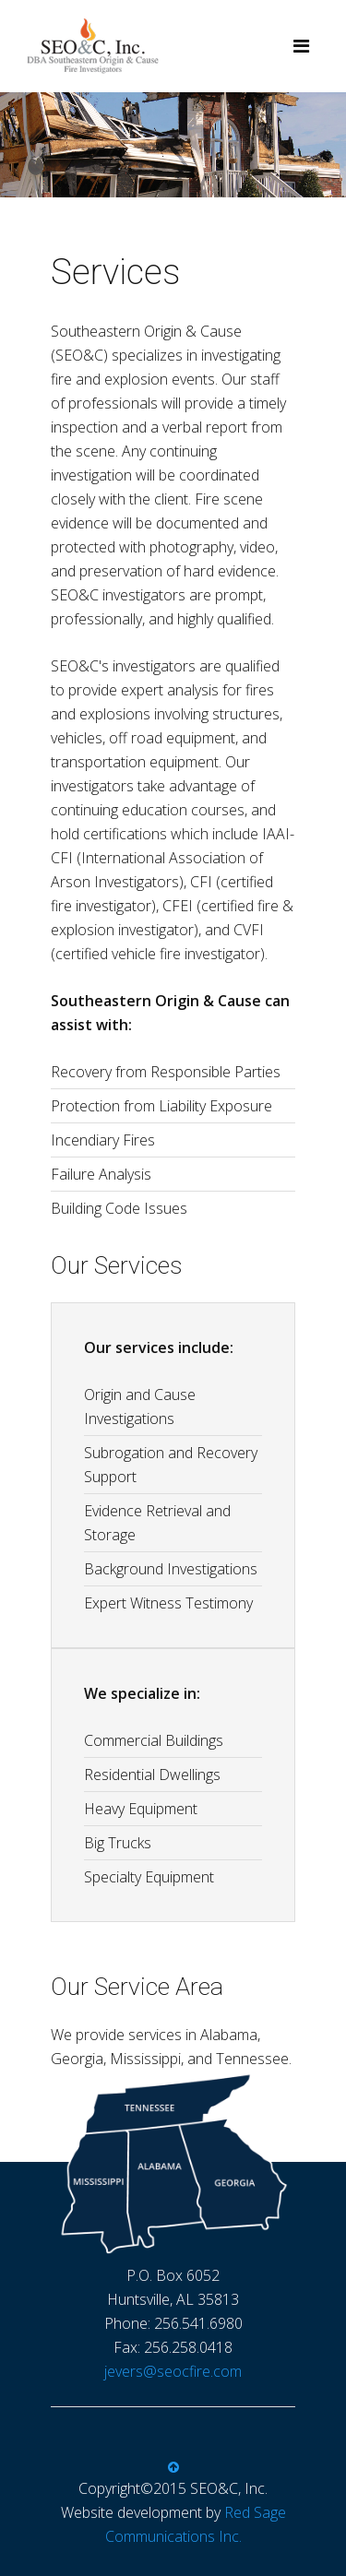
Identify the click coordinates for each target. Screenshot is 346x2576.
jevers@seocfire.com (173, 2371)
